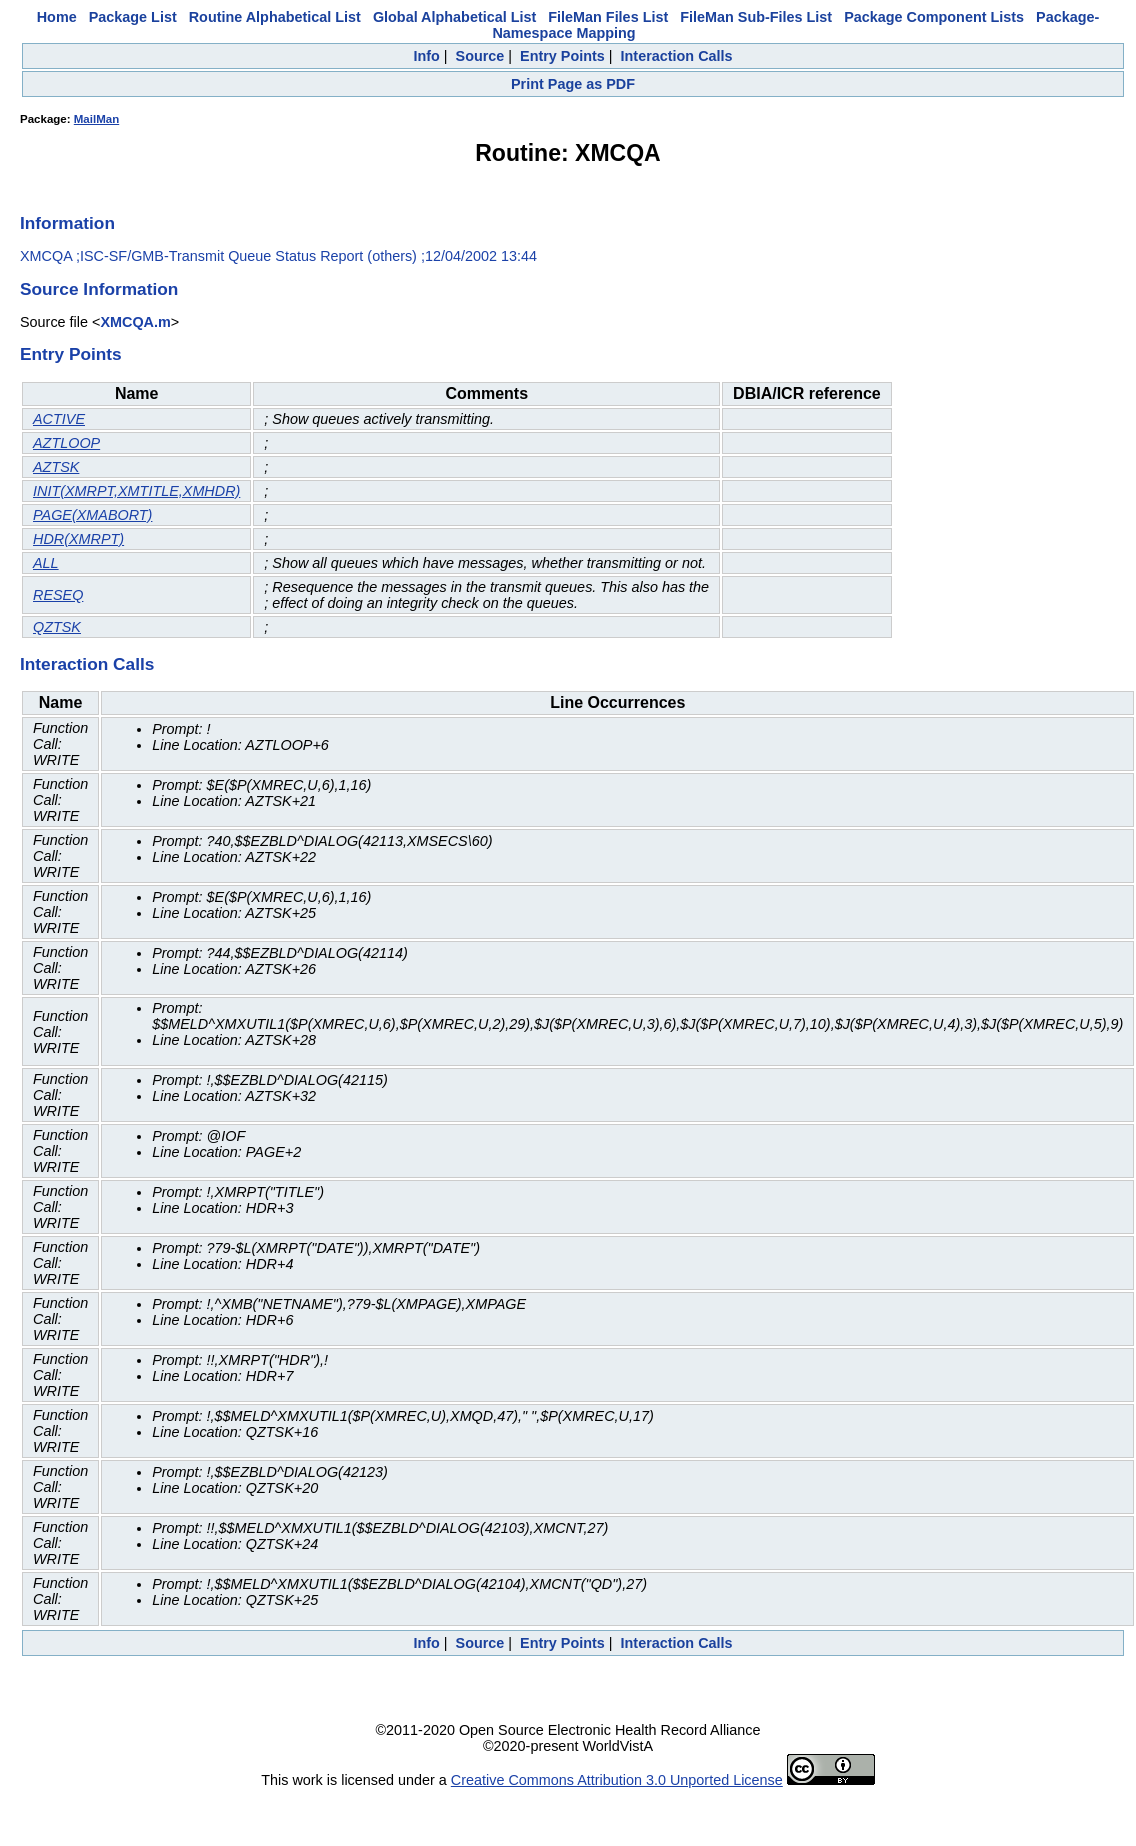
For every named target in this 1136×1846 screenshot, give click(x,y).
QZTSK (57, 627)
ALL (46, 563)
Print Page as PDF (573, 84)
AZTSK (56, 467)
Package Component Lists (934, 17)
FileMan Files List (608, 17)
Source (480, 56)
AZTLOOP (66, 443)
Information (67, 223)
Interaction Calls (677, 56)
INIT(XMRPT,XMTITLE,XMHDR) (136, 491)
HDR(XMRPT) (78, 539)
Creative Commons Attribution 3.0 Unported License (617, 1780)
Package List (133, 17)
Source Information (99, 289)
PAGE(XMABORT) (92, 515)
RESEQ (58, 595)
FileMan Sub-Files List (756, 17)
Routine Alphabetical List (275, 17)
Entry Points (562, 56)
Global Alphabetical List (454, 17)
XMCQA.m (135, 322)
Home (57, 17)
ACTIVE (59, 419)
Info (426, 56)
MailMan (96, 119)
